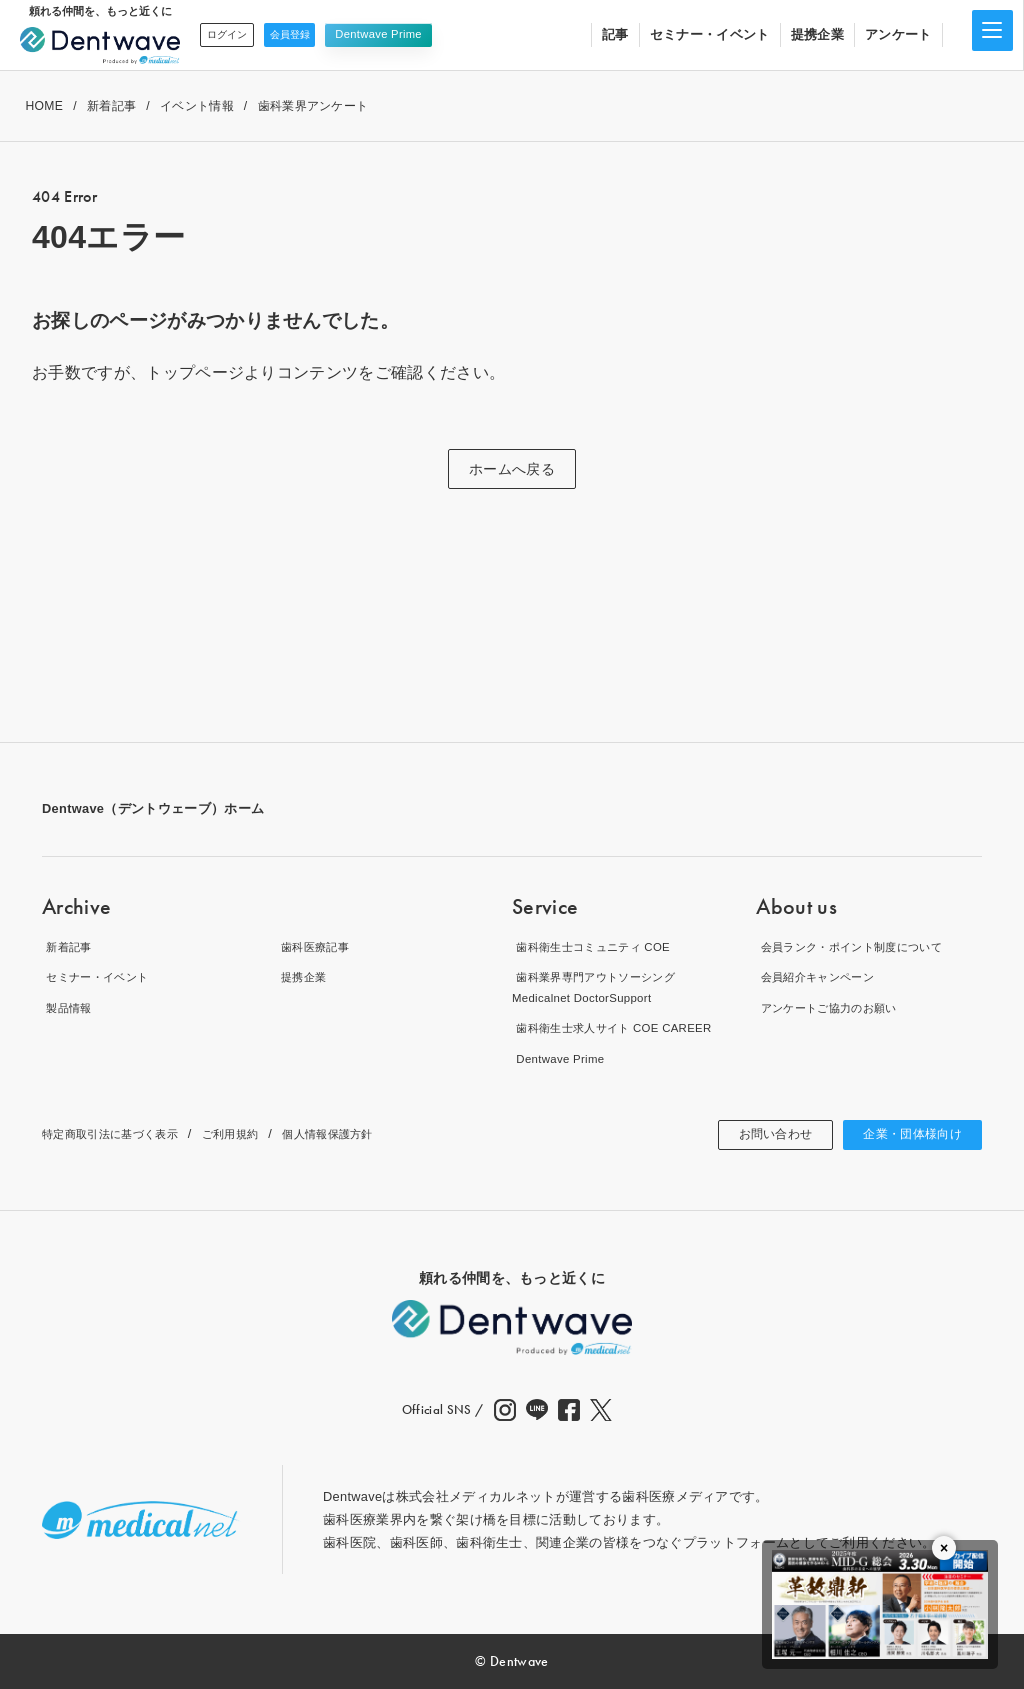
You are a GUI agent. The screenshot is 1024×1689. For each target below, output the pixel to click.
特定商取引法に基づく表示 (122, 1133)
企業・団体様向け (904, 1135)
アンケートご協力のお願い (836, 1007)
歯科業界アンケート (313, 106)
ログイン (233, 34)
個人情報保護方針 (369, 1133)
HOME (44, 106)
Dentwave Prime (406, 34)
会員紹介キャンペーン (822, 977)
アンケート (898, 34)
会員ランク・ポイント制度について (862, 946)
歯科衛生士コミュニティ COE (601, 946)
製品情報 (68, 1007)
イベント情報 (197, 106)
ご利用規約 (259, 1133)
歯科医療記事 (317, 946)
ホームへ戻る (512, 469)
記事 (615, 34)
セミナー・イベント (710, 34)
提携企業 (817, 34)
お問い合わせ (754, 1135)
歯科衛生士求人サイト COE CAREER (624, 1028)
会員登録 (310, 34)
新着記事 (111, 106)
